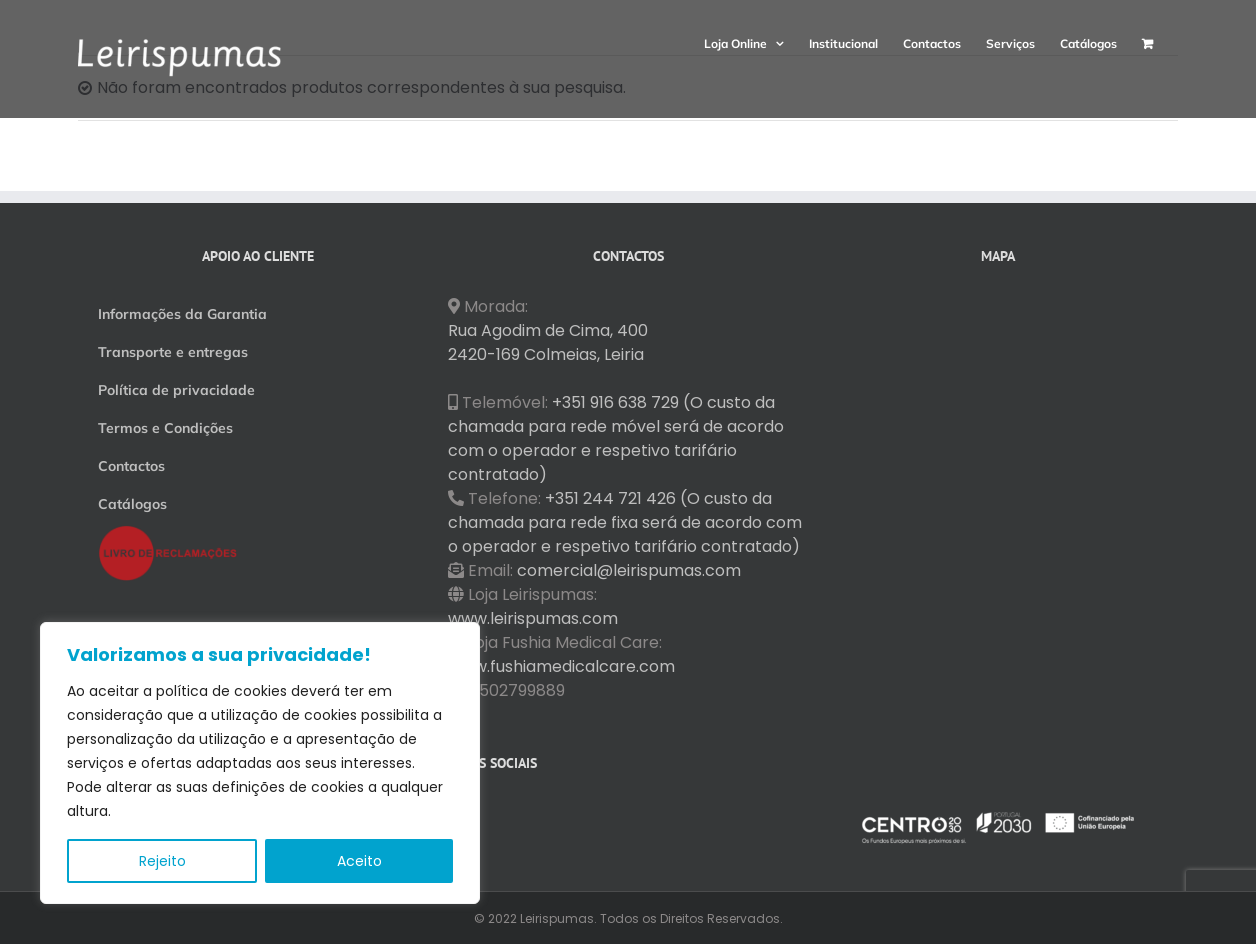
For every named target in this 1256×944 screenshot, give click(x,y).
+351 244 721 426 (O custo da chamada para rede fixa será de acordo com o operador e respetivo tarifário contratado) (625, 522)
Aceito (359, 861)
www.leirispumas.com (533, 618)
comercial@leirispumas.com (629, 570)
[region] (260, 763)
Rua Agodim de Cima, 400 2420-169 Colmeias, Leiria (548, 342)
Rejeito (162, 861)
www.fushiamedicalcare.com (561, 666)
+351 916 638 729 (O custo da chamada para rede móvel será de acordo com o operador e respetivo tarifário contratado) (616, 438)
